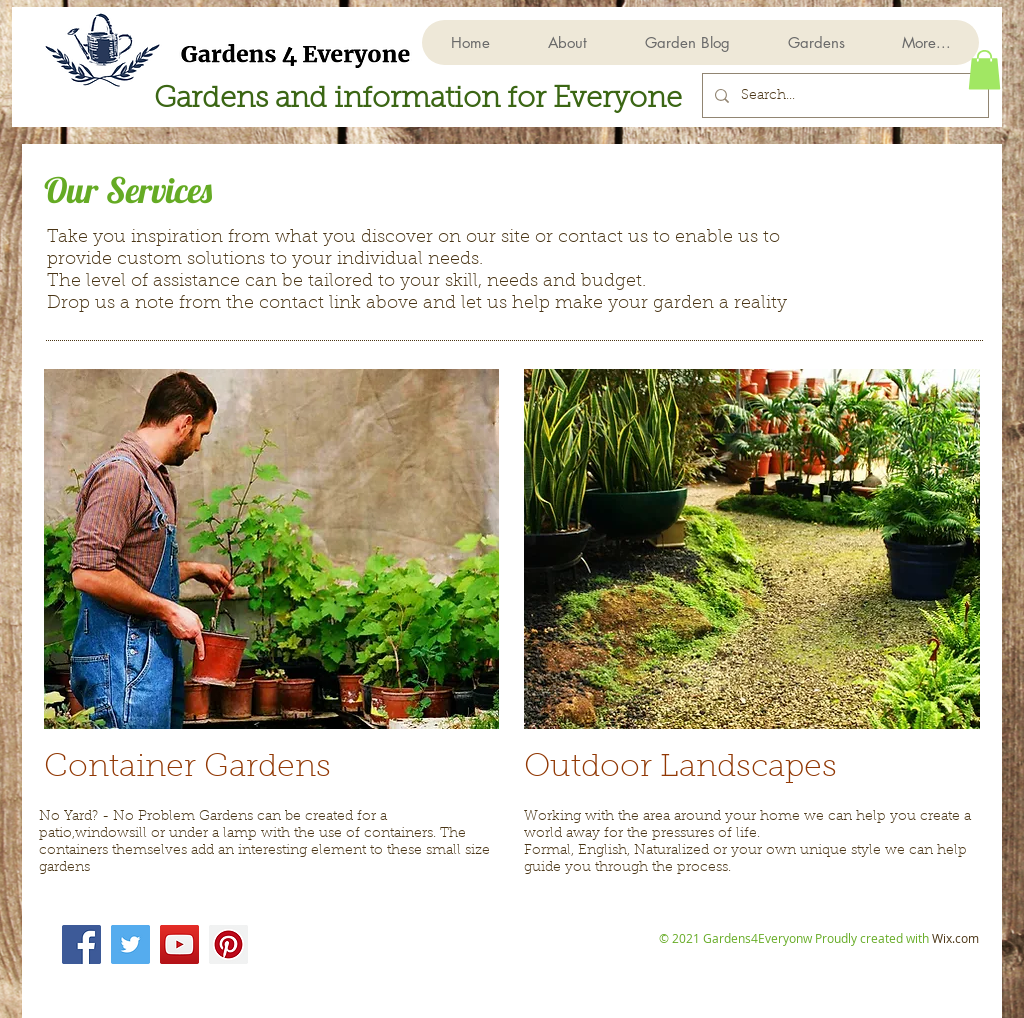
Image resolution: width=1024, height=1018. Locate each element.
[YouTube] (179, 944)
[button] (815, 42)
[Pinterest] (228, 944)
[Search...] (843, 95)
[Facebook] (81, 944)
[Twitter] (130, 944)
